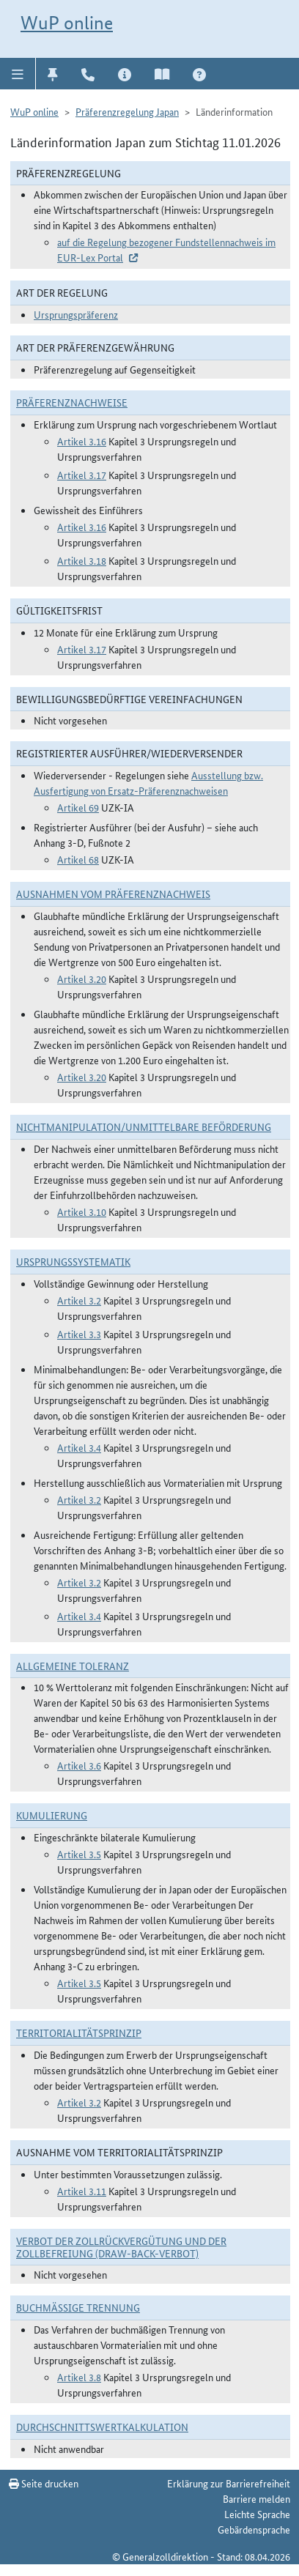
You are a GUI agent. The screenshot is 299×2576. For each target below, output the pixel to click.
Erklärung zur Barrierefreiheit (228, 2483)
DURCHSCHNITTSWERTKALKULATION (102, 2426)
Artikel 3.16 (81, 441)
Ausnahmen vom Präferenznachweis (113, 893)
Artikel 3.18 (81, 560)
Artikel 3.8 (79, 2376)
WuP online (67, 23)
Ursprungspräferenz (76, 314)
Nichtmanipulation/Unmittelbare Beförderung (143, 1126)
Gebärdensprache (254, 2529)
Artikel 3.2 (79, 1300)
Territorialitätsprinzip (78, 2032)
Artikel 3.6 (79, 1765)
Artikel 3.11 (81, 2190)
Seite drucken (43, 2483)
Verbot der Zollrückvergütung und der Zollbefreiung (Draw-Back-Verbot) (121, 2246)
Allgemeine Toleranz (72, 1665)
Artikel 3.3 (79, 1333)
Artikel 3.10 (81, 1211)
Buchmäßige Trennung (78, 2307)
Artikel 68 (78, 859)
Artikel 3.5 (79, 1853)
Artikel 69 (78, 807)
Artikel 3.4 (79, 1447)
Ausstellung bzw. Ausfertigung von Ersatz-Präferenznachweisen (148, 783)
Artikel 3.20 (81, 978)
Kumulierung (51, 1815)
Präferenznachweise (72, 402)
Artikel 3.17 (81, 474)
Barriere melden (256, 2498)
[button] (18, 73)
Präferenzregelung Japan (127, 111)
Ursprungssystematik (73, 1261)
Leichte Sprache (257, 2513)
